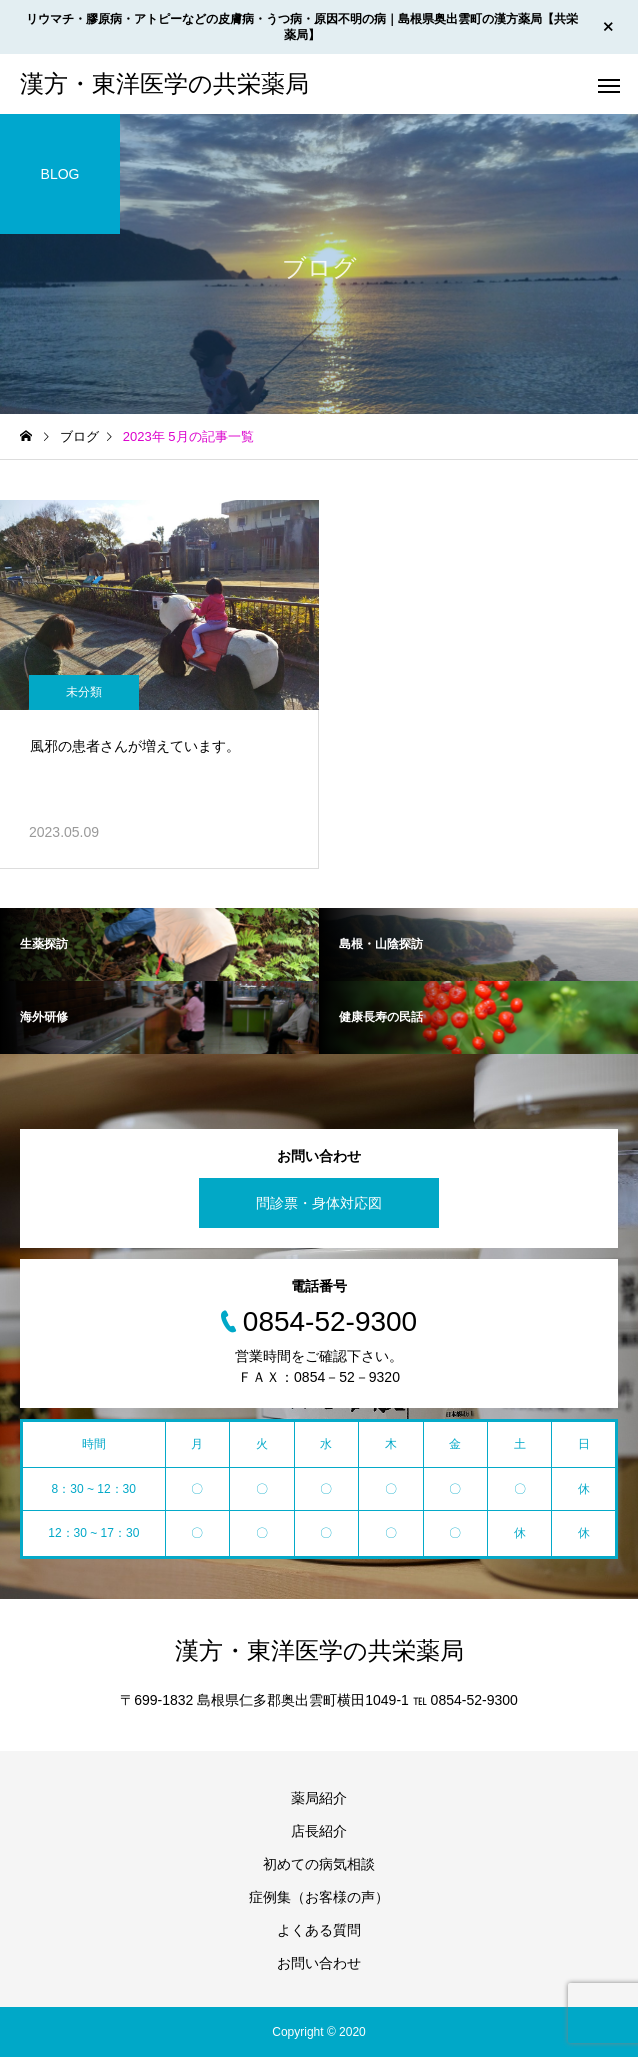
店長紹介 (319, 1831)
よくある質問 (319, 1930)
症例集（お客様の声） (319, 1897)
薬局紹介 (319, 1798)
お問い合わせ (319, 1963)
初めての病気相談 (319, 1864)
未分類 (84, 692)
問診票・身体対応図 (319, 1203)
